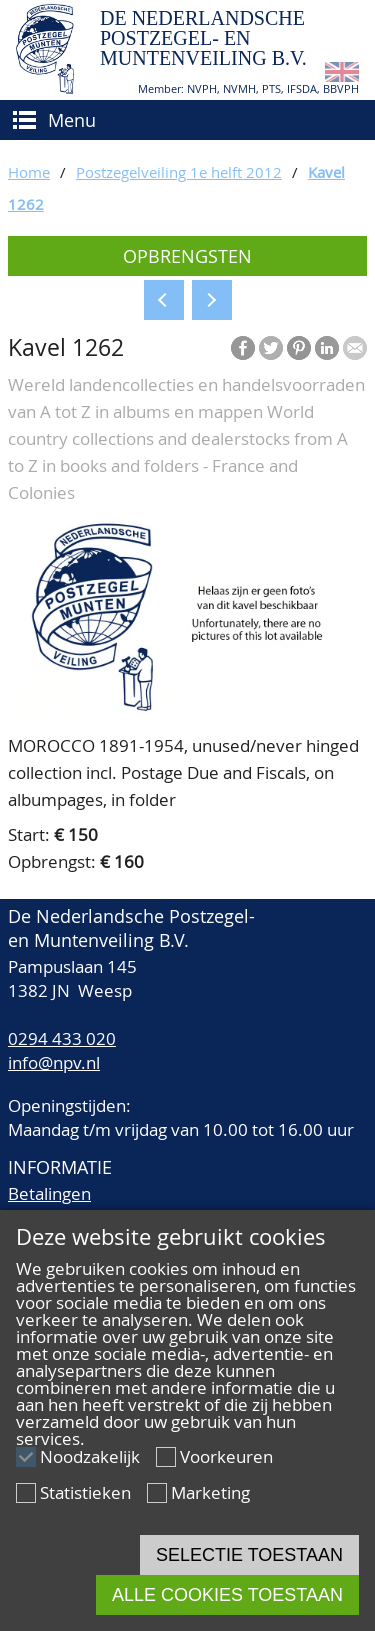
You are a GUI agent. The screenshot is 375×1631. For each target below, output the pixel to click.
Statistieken (85, 1492)
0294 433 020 (62, 1038)
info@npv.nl (54, 1062)
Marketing (210, 1492)
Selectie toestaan (249, 1555)
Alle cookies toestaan (227, 1595)
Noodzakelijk (90, 1456)
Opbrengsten (187, 256)
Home (29, 172)
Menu (72, 120)
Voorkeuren (226, 1456)
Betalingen (49, 1193)
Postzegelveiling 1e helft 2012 (179, 172)
